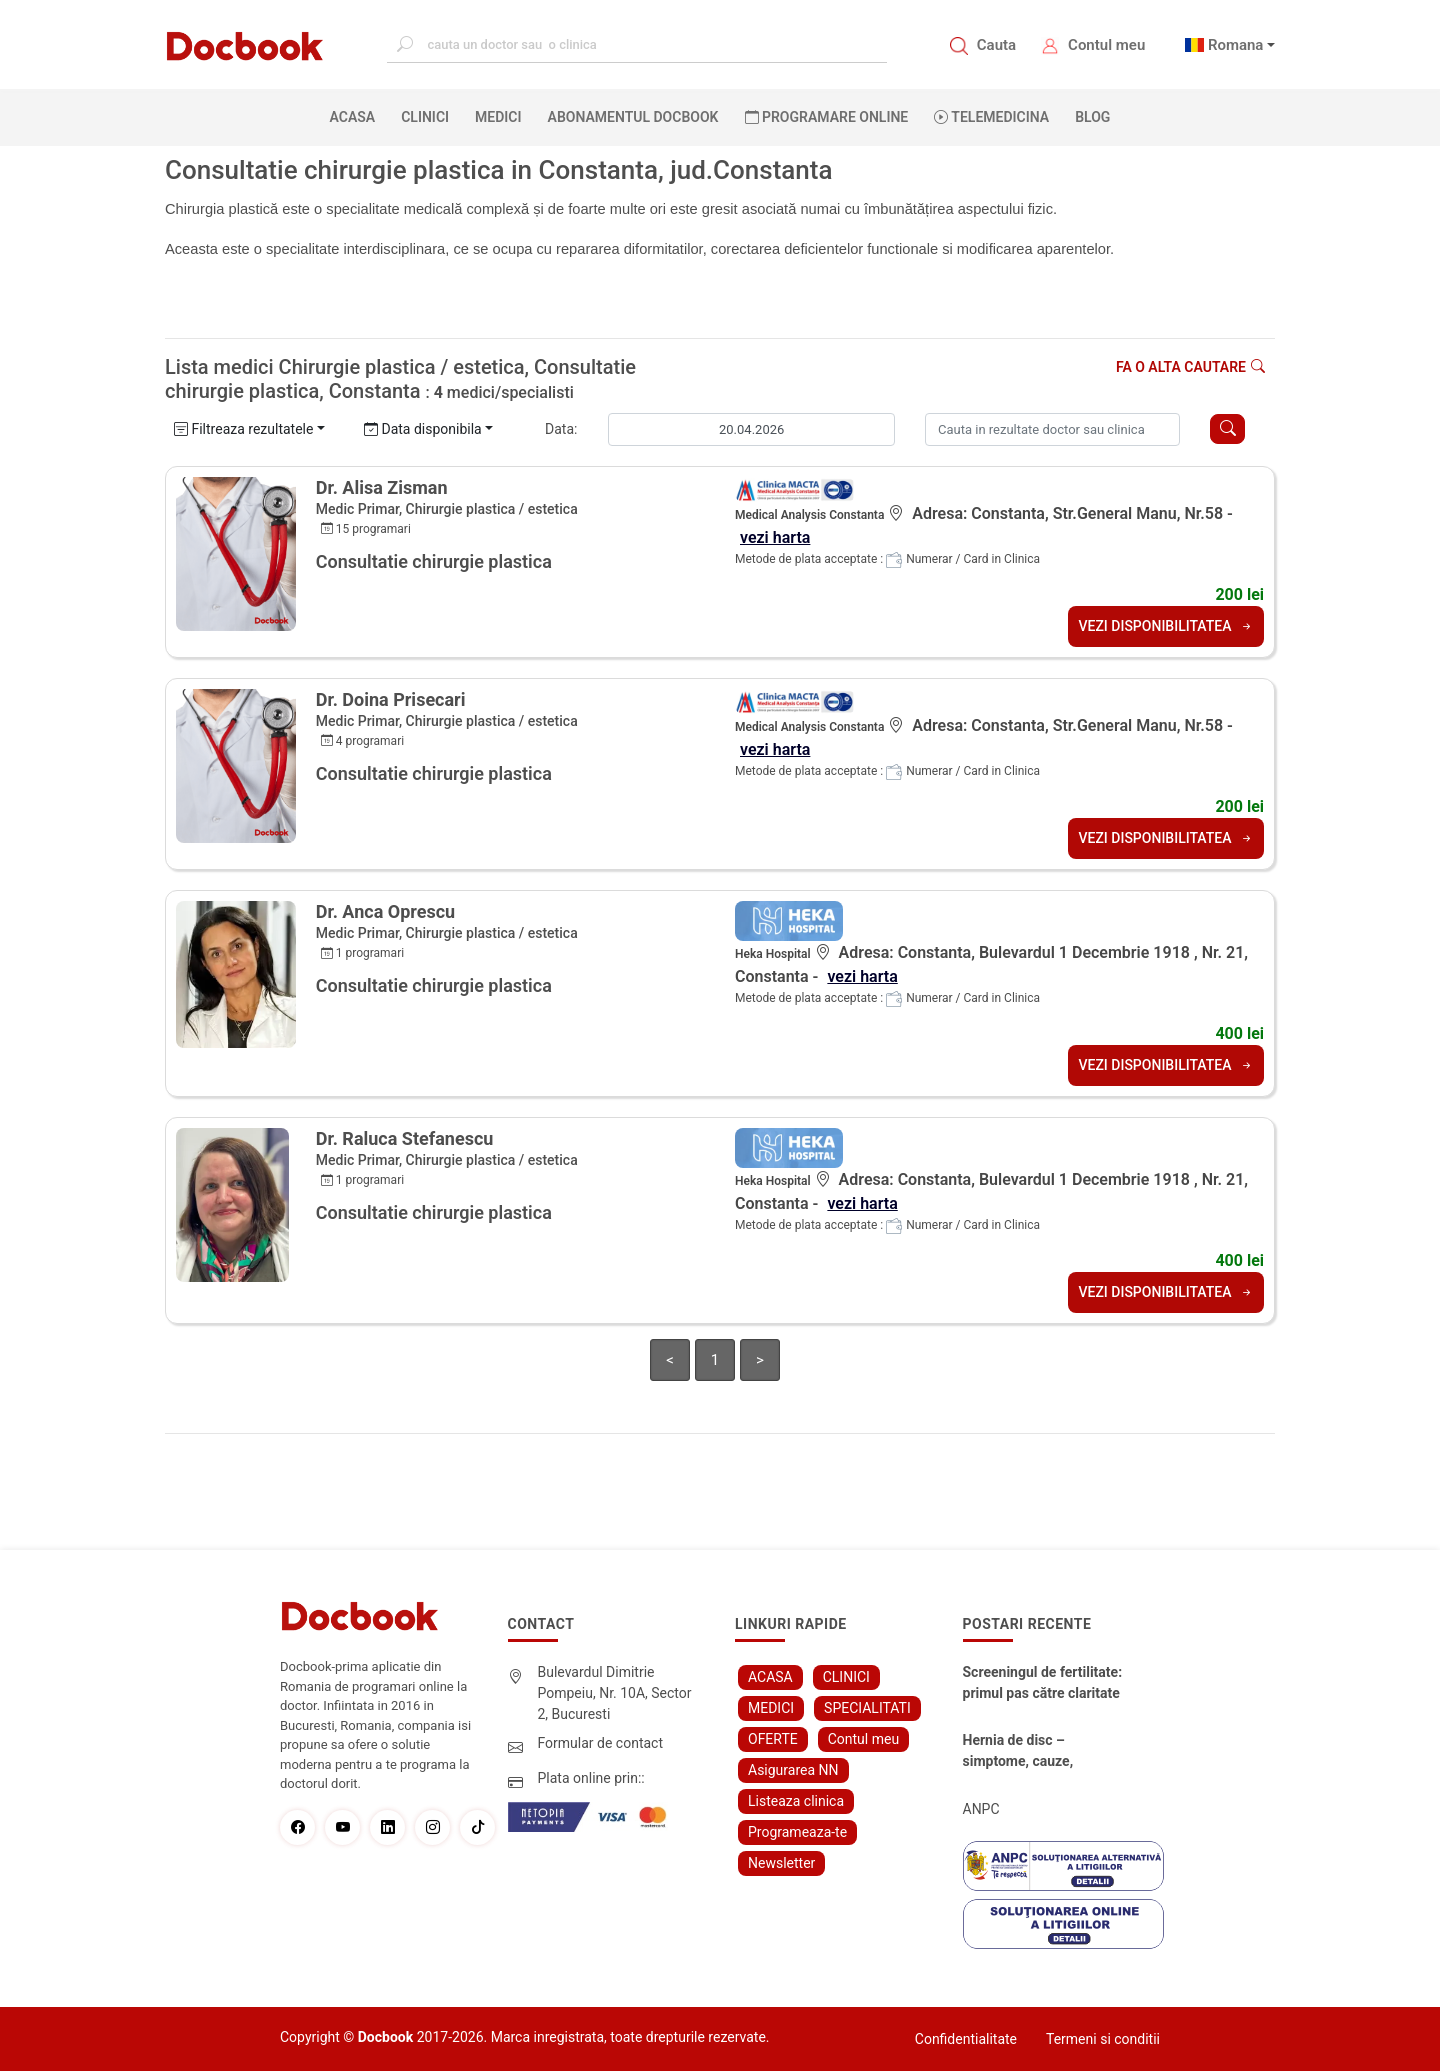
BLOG (1092, 117)
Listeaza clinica (796, 1801)
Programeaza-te (797, 1832)
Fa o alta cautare (1190, 367)
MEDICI (498, 117)
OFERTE (773, 1739)
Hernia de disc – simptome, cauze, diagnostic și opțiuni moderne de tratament (1033, 1752)
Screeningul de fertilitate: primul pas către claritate (1043, 1682)
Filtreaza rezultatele (243, 429)
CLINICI (425, 117)
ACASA (357, 116)
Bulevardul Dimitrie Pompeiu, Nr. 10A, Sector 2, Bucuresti (615, 1693)
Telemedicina (991, 117)
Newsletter (781, 1863)
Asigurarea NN (793, 1770)
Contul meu (1106, 45)
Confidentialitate (966, 2039)
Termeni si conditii (1103, 2039)
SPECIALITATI (867, 1708)
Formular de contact (601, 1743)
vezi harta (775, 537)
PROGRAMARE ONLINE (827, 117)
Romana (1236, 45)
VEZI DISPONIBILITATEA (1166, 626)
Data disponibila (423, 429)
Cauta (996, 45)
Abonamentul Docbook (633, 117)
